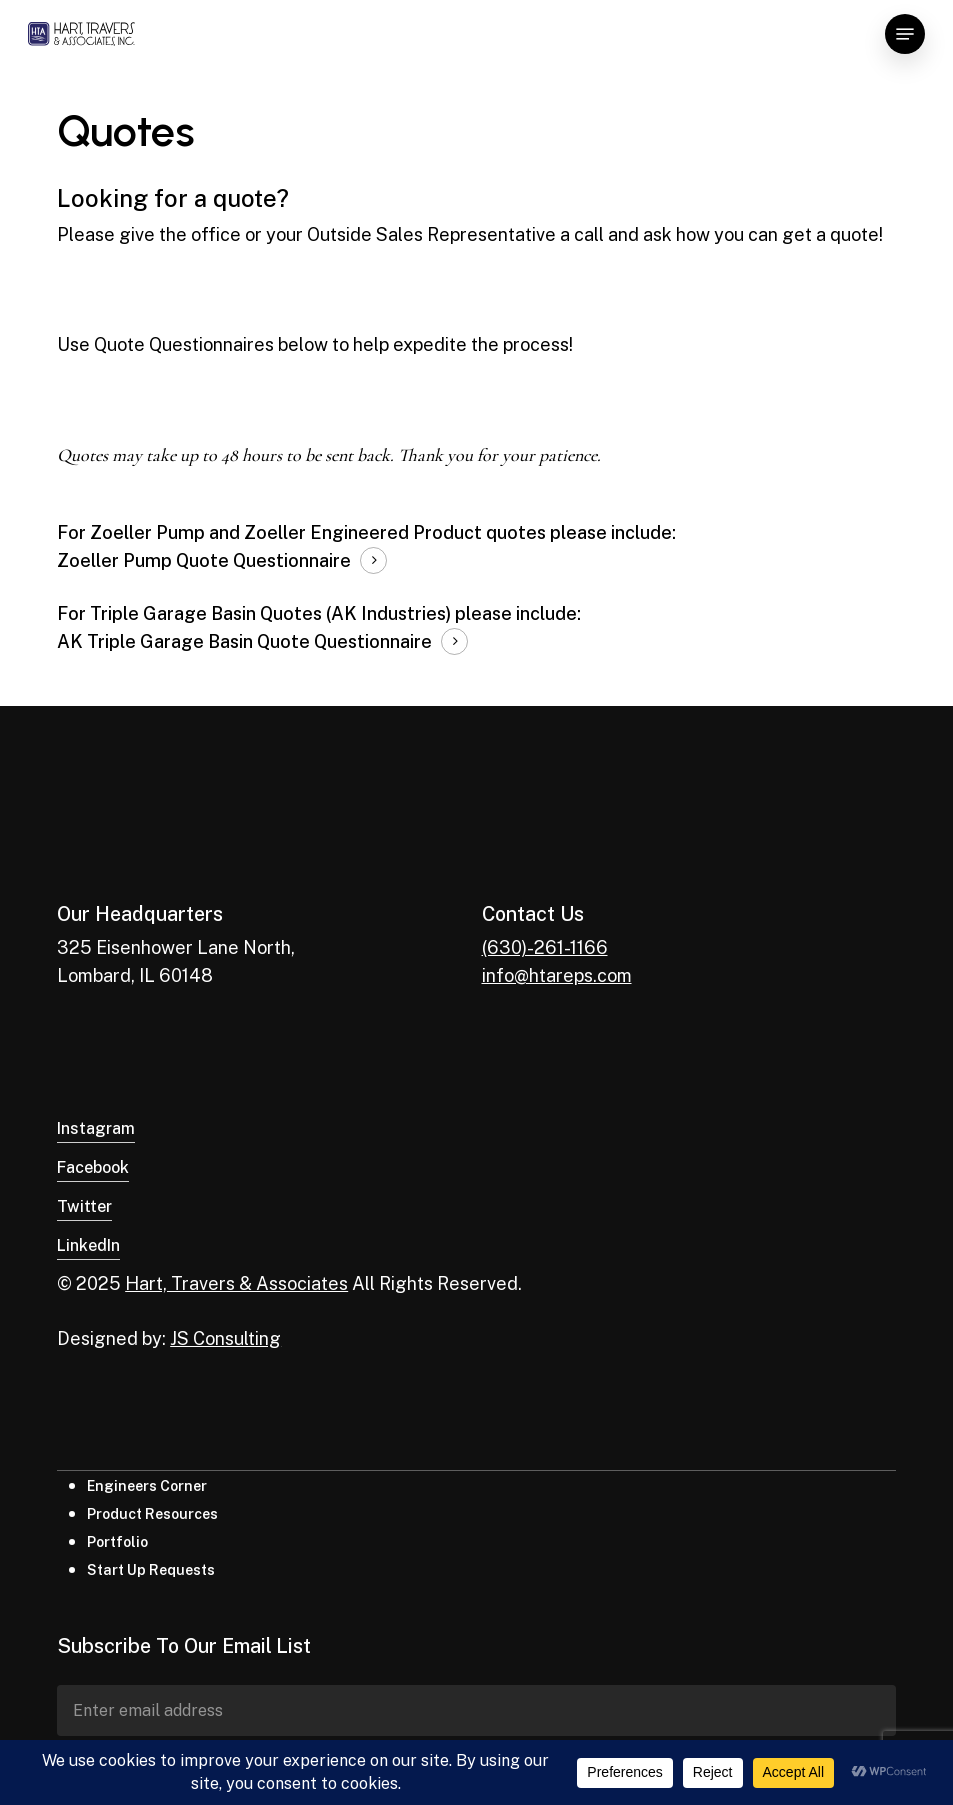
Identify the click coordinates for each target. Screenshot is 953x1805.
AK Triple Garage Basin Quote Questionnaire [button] (244, 641)
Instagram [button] (96, 1128)
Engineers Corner (147, 1486)
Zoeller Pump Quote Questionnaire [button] (204, 560)
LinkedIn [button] (88, 1245)
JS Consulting (225, 1338)
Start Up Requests (151, 1570)
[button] (905, 34)
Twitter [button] (84, 1206)
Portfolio (117, 1542)
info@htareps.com (557, 975)
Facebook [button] (93, 1167)
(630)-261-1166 (545, 947)
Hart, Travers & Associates (236, 1283)
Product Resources (152, 1514)
